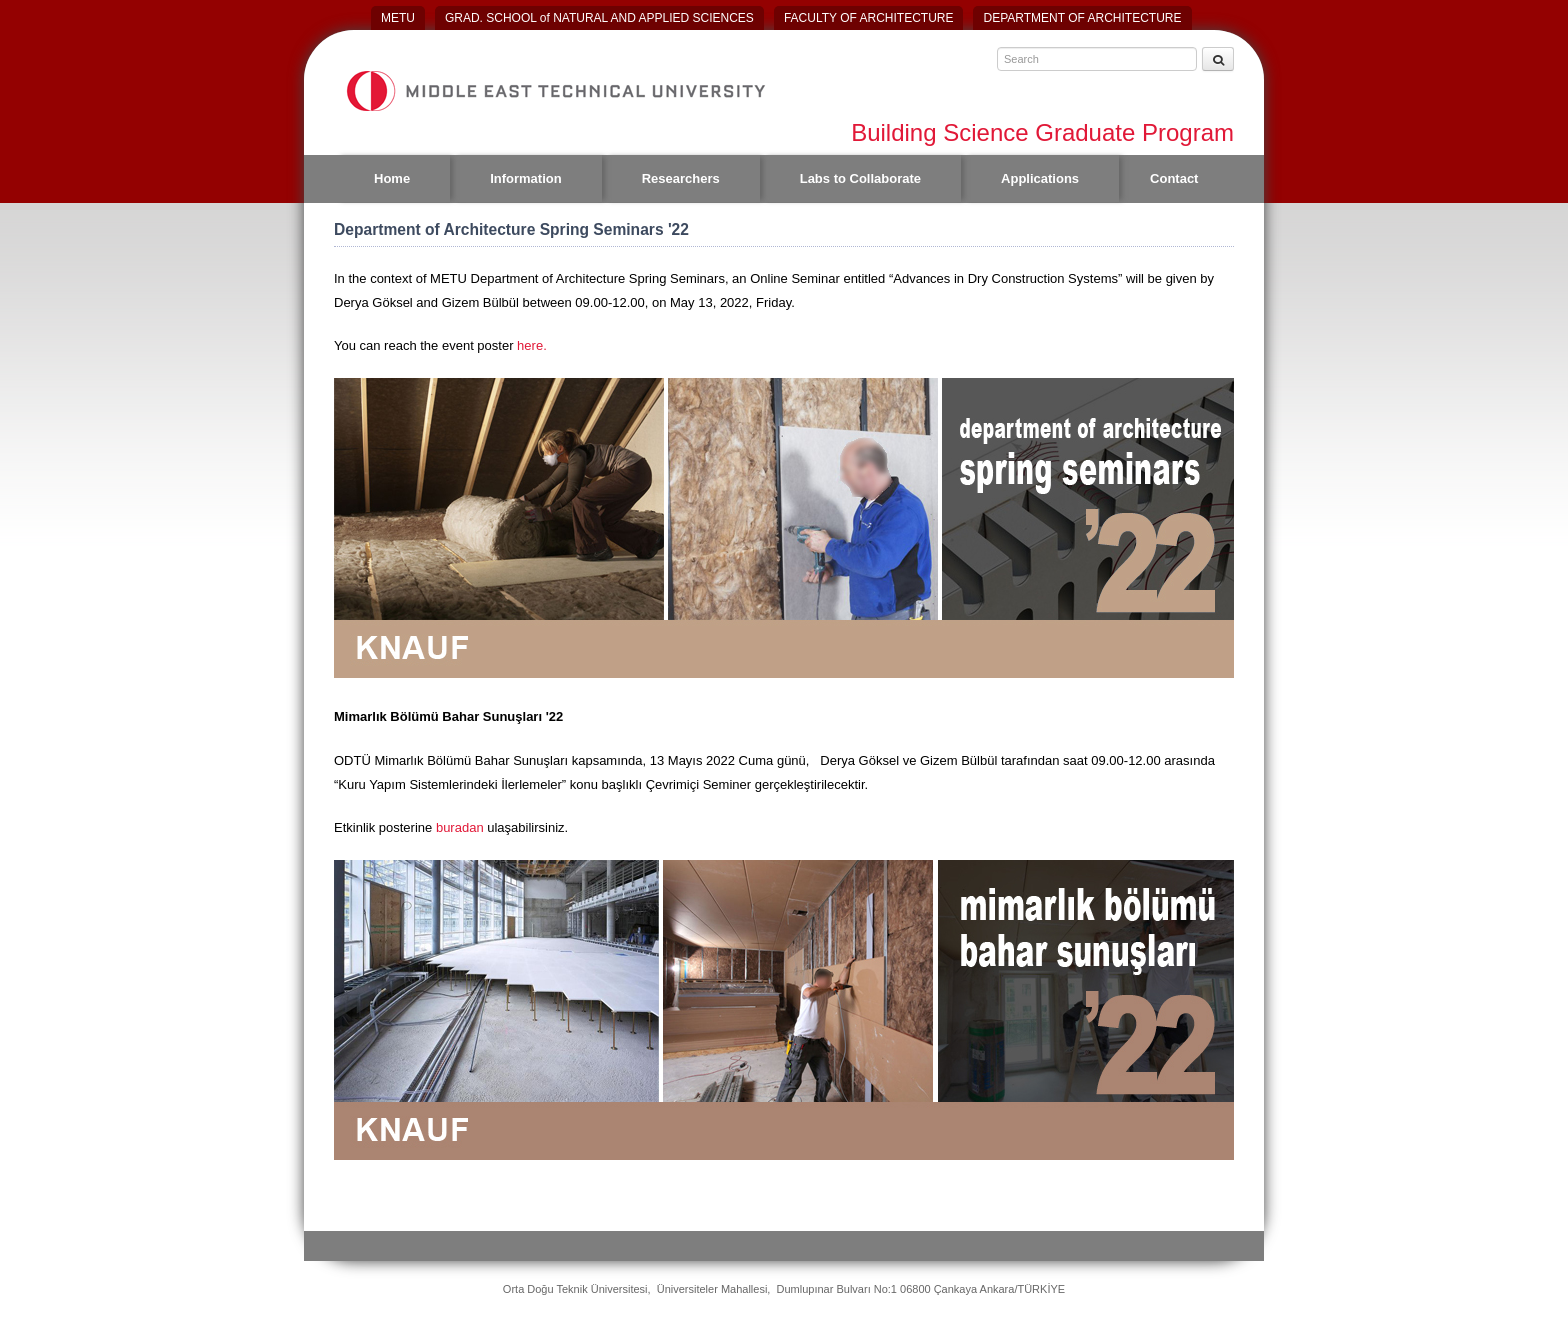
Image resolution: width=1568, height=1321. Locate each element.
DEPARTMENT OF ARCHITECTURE (1082, 18)
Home (392, 178)
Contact (1174, 178)
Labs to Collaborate (860, 178)
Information (526, 178)
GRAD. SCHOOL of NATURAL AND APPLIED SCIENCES (599, 18)
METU (398, 18)
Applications (1040, 178)
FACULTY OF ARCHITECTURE (869, 18)
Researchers (681, 178)
